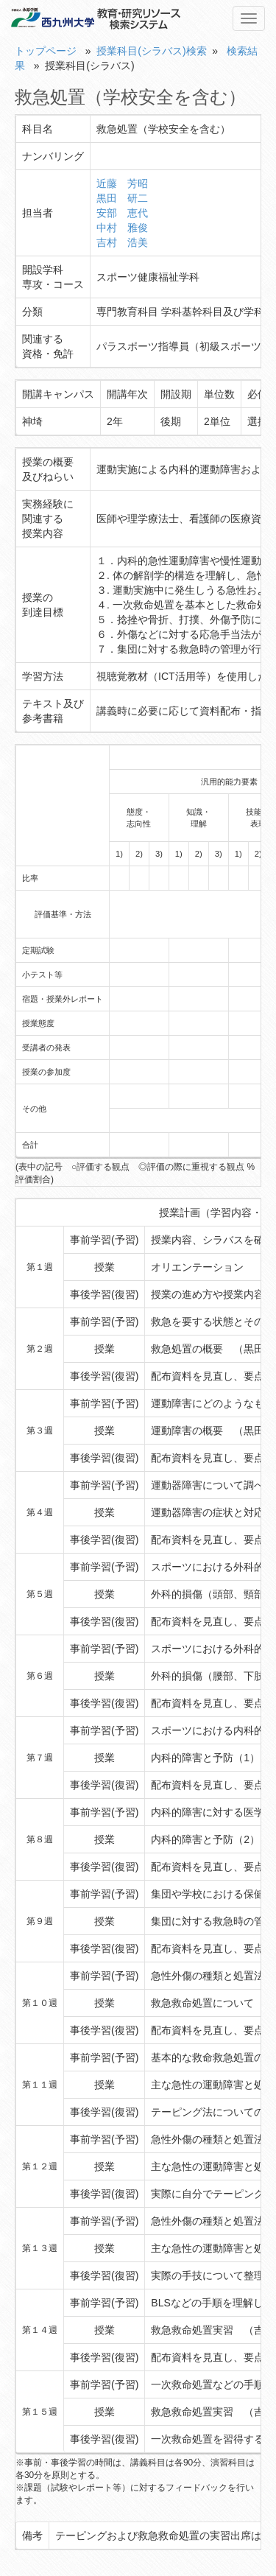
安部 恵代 (122, 213)
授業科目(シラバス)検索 (151, 51)
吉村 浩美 (122, 242)
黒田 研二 (122, 198)
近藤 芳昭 (122, 183)
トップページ (46, 51)
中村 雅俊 (122, 228)
